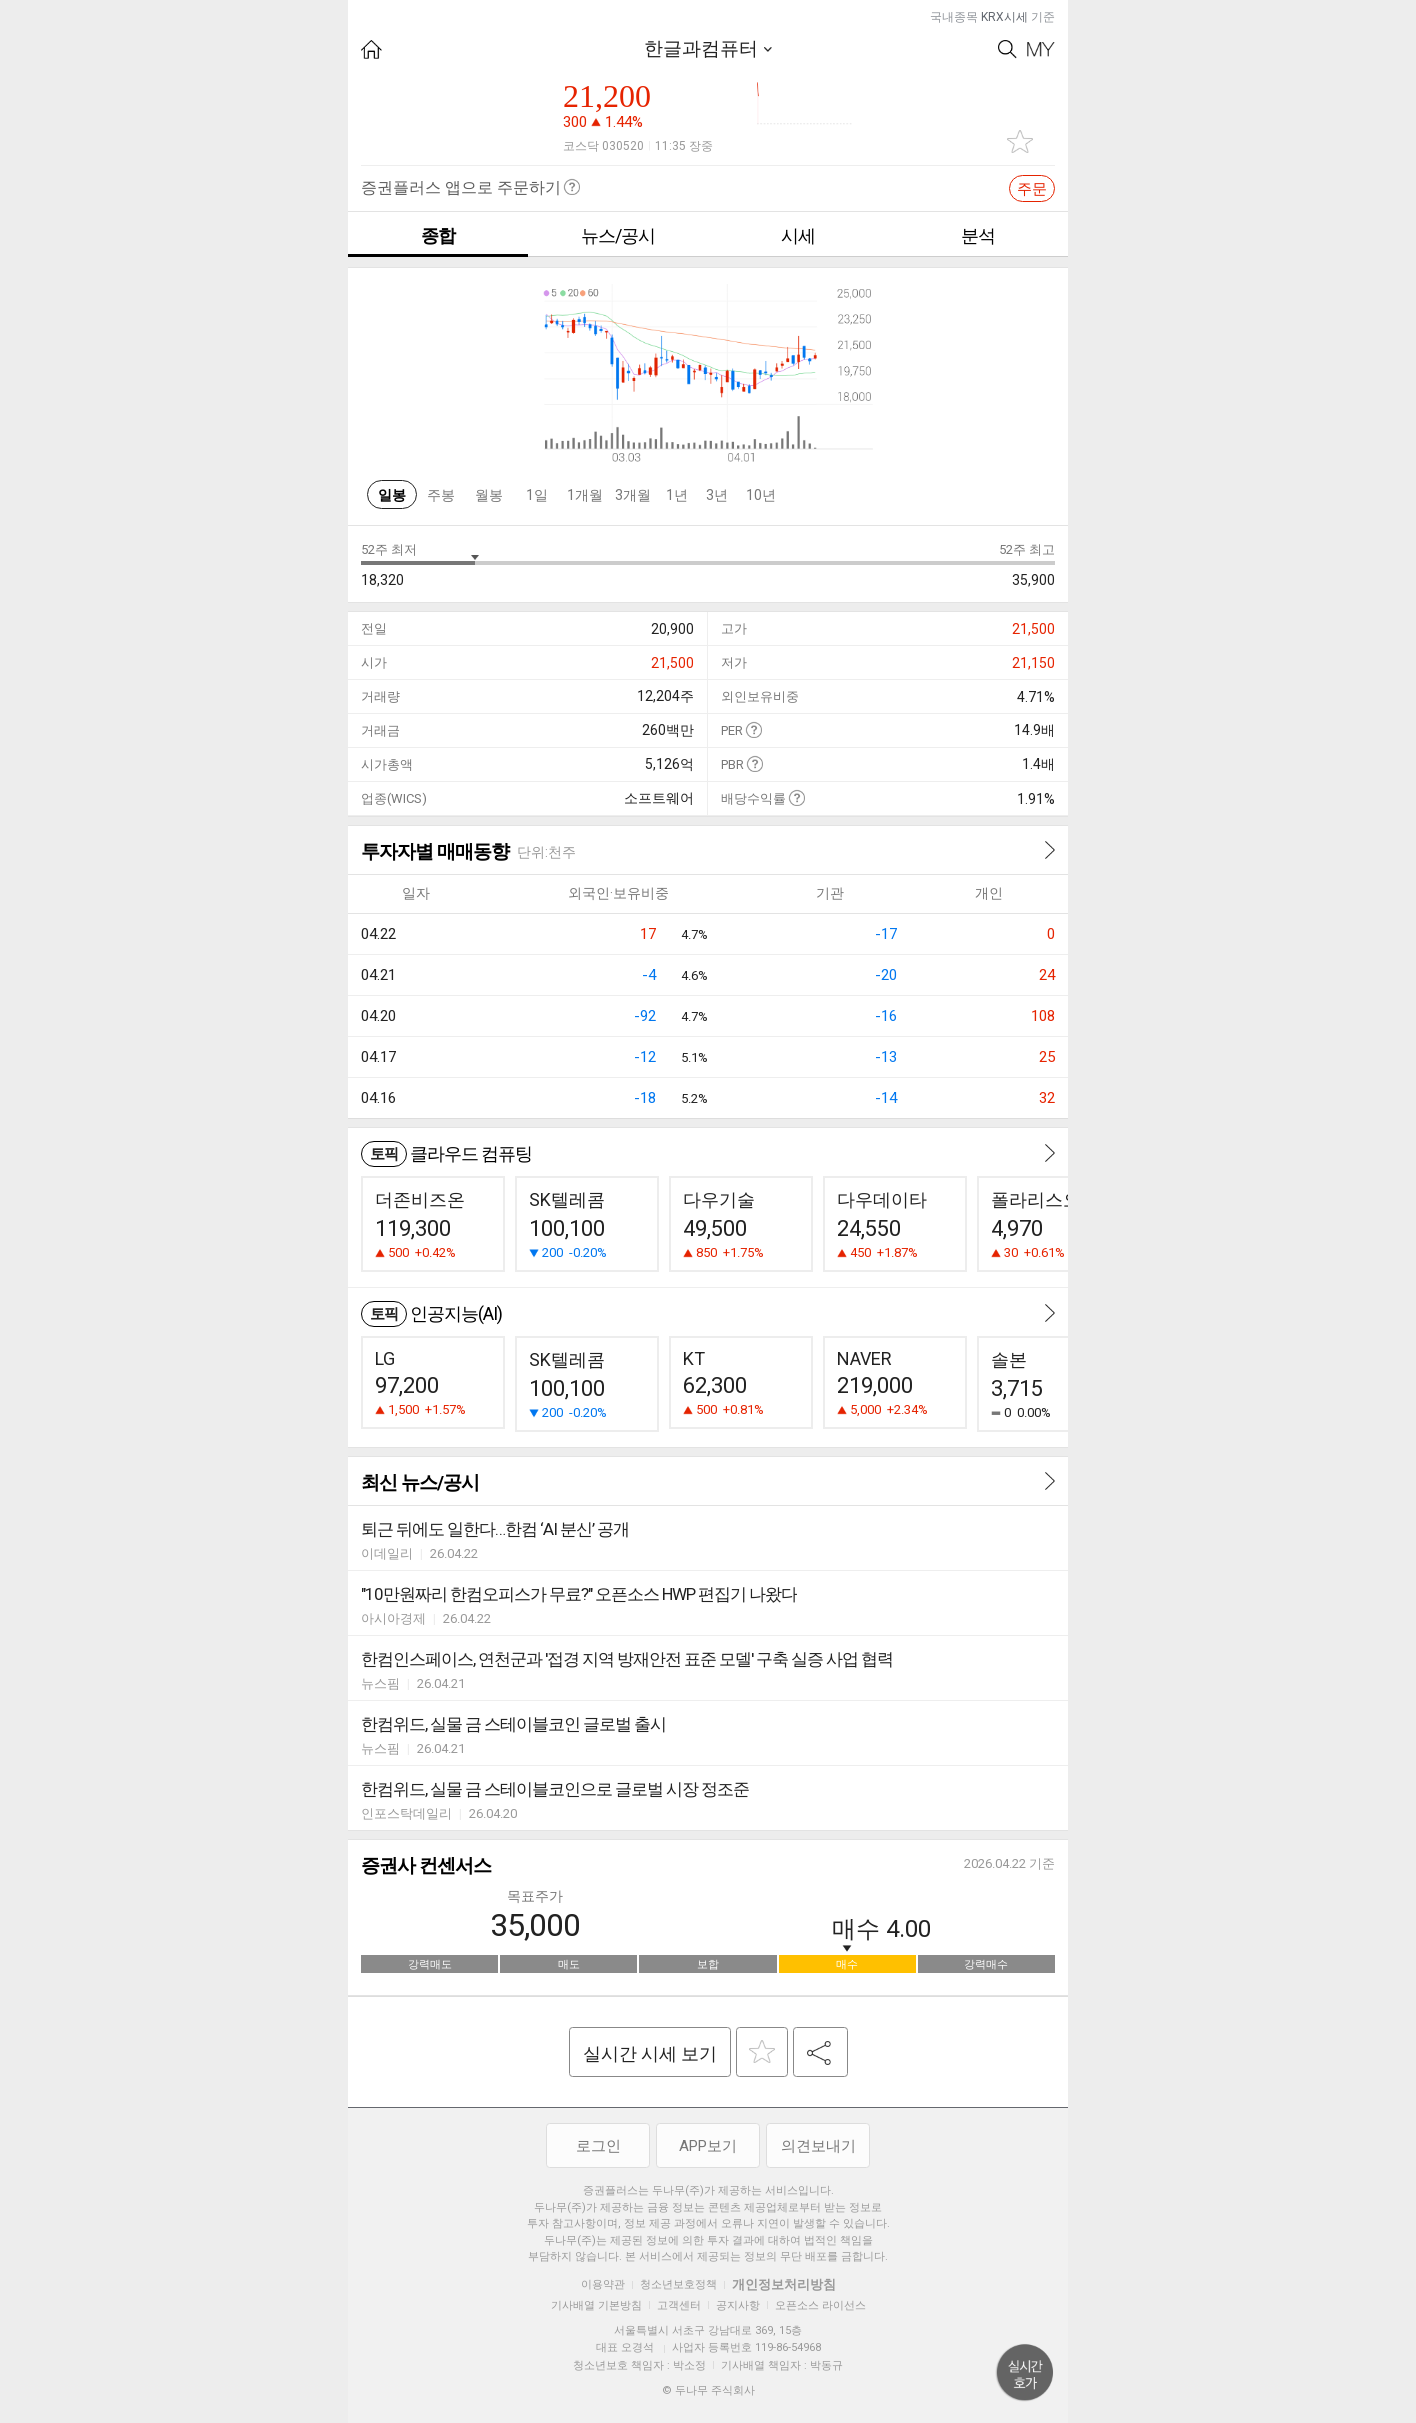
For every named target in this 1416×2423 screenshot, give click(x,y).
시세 (798, 235)
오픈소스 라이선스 (820, 2305)
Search (1007, 49)
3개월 (633, 495)
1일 (537, 495)
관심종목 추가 (1020, 141)
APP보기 (708, 2146)
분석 (978, 235)
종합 (438, 235)
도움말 (753, 729)
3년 (717, 495)
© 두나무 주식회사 (708, 2390)
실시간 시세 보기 (650, 2053)
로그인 (598, 2146)
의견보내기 (818, 2146)
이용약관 (603, 2284)
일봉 (392, 495)
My (1041, 49)
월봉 (489, 495)
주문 (1032, 189)
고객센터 (679, 2305)
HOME (371, 49)
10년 (761, 495)
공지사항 (738, 2305)
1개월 (585, 495)
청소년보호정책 (678, 2284)
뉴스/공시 (618, 235)
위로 (1025, 2373)
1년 (677, 495)
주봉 (441, 495)
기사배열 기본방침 (596, 2305)
